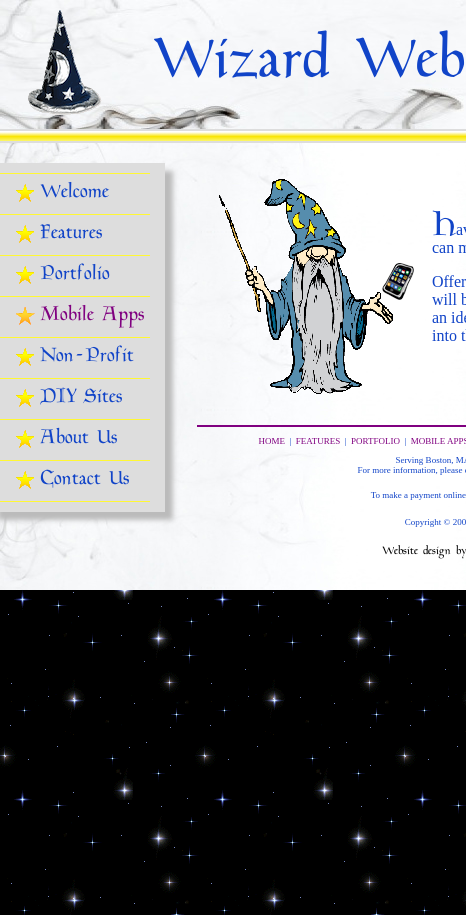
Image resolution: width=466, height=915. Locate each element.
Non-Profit (87, 357)
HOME (271, 441)
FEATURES (318, 441)
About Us (78, 439)
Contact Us (84, 480)
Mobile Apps (92, 316)
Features (71, 234)
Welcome (74, 193)
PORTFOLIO (375, 441)
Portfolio (75, 275)
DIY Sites (81, 398)
